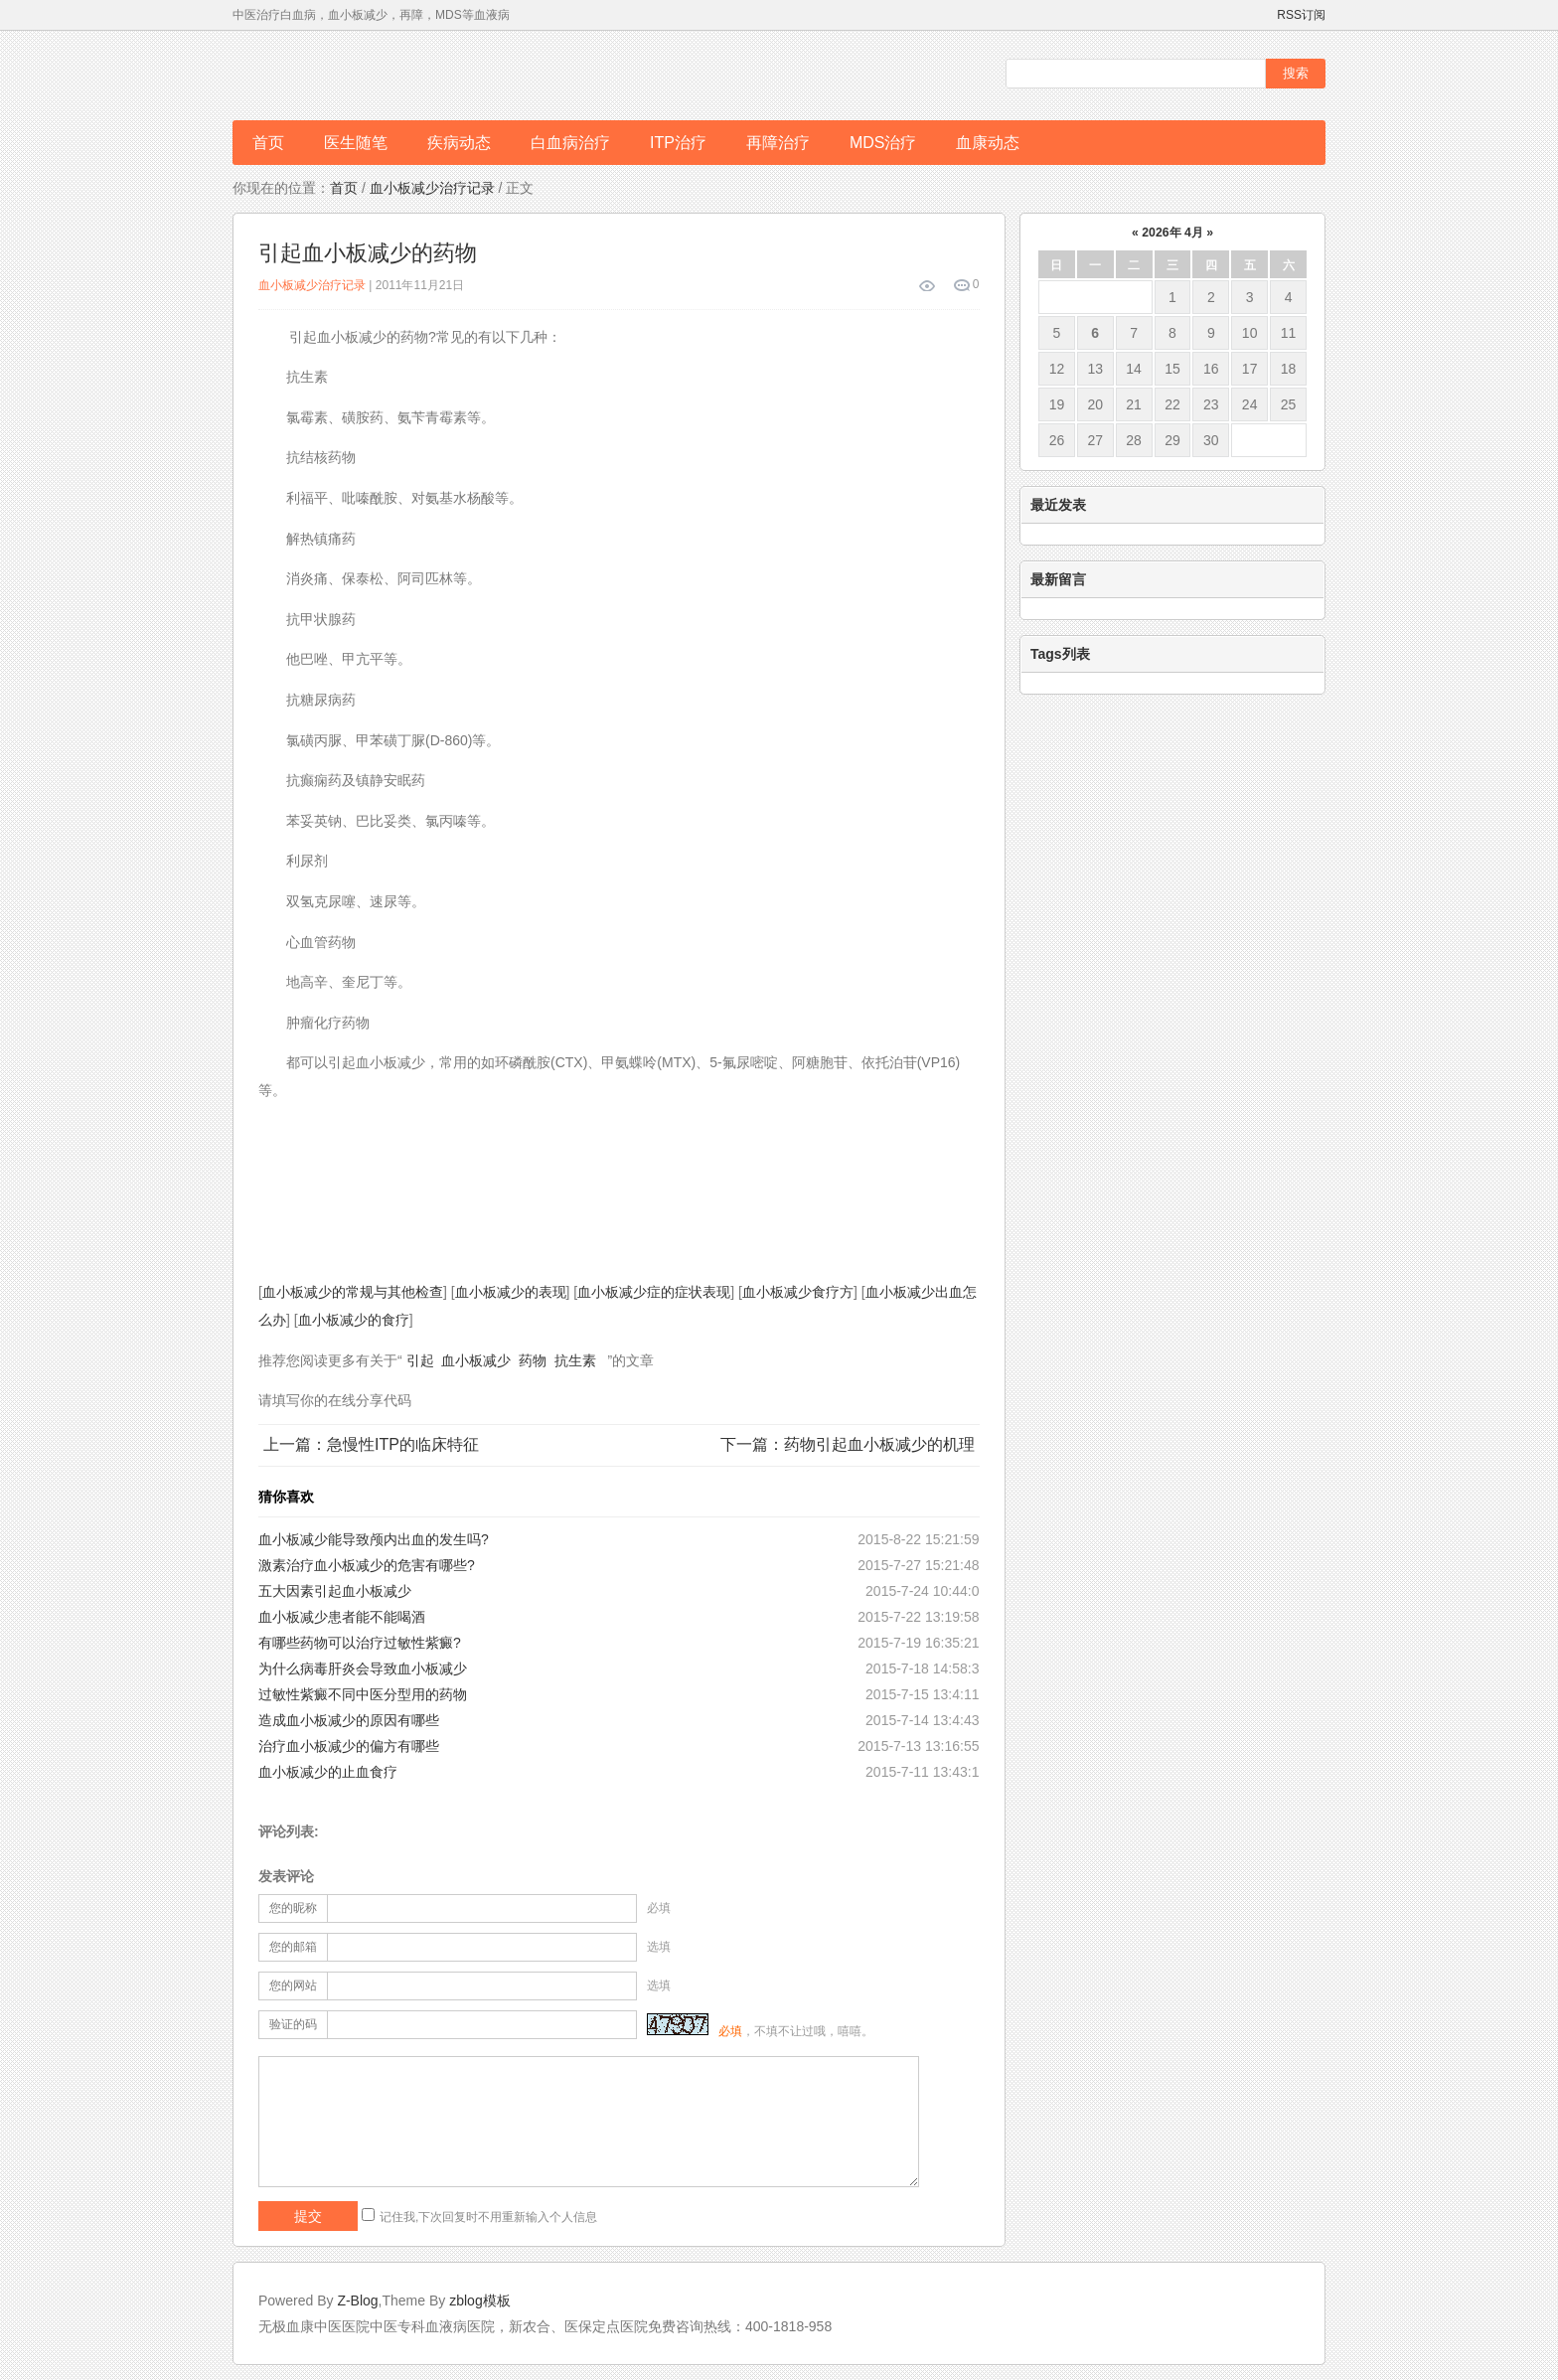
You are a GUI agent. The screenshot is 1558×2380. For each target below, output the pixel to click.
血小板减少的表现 (510, 1292)
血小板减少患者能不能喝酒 (341, 1617)
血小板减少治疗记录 (432, 188)
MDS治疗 (883, 142)
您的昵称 (293, 1908)
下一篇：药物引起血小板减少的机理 (847, 1444)
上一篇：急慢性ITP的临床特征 (371, 1444)
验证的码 (293, 2024)
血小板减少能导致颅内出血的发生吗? (373, 1539)
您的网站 (293, 1985)
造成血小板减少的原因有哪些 (348, 1720)
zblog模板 (479, 2300)
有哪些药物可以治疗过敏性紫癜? (359, 1643)
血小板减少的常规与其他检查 (352, 1292)
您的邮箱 (293, 1947)
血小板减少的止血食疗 (327, 1772)
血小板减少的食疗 (353, 1320)
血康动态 (987, 142)
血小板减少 (476, 1360)
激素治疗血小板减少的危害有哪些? (366, 1565)
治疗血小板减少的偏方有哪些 (348, 1746)
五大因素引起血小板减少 (334, 1591)
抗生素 (575, 1360)
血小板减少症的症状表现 (653, 1292)
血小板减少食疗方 (798, 1292)
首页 (268, 142)
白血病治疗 (570, 142)
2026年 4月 (1172, 232)
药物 (532, 1360)
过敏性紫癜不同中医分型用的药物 (362, 1694)
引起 (420, 1360)
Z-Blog (357, 2300)
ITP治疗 (678, 142)
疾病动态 (459, 142)
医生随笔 (356, 142)
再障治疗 (778, 142)
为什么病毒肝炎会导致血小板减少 (362, 1668)
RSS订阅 (1301, 15)
